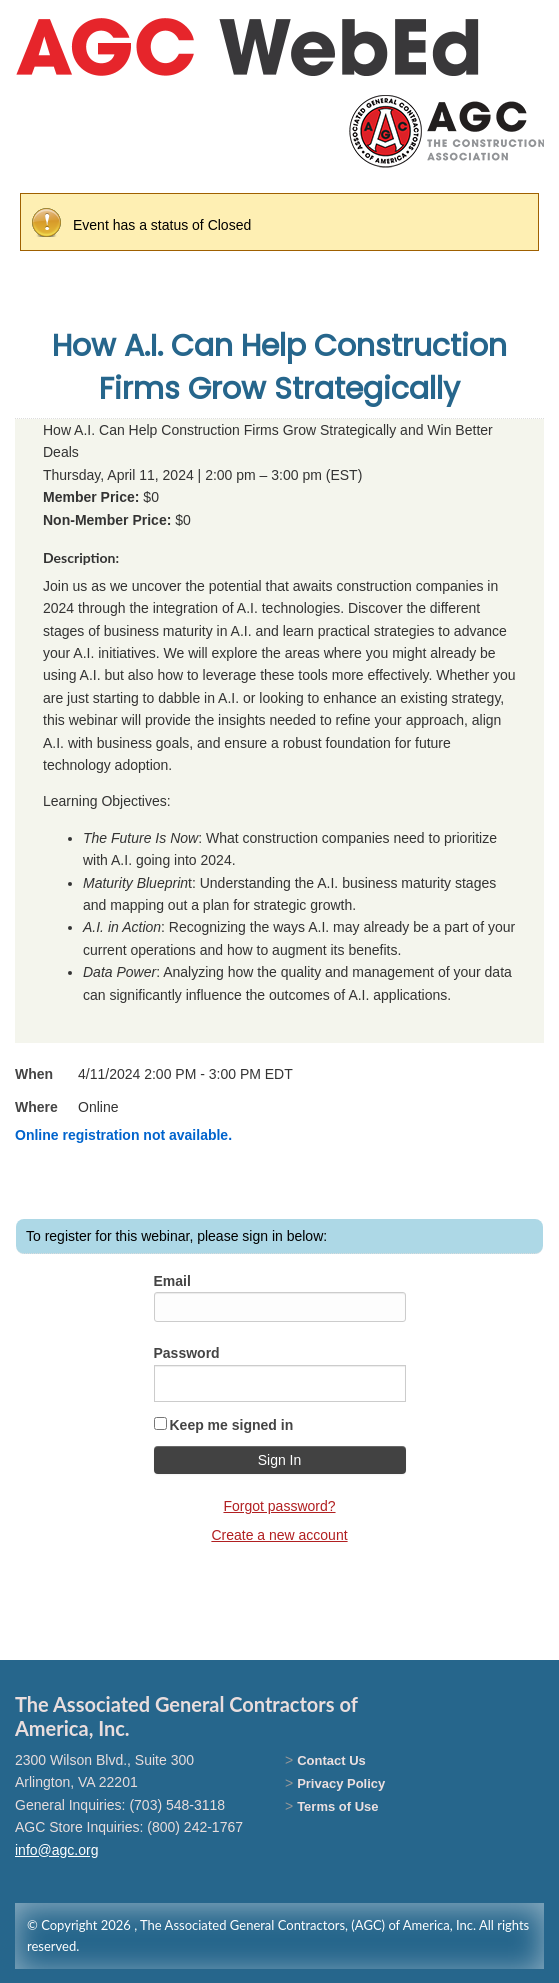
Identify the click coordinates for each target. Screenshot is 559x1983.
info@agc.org (56, 1850)
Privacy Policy (341, 1783)
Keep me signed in (232, 1425)
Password (187, 1353)
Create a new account (279, 1535)
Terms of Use (337, 1806)
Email (172, 1281)
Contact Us (331, 1760)
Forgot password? (279, 1506)
